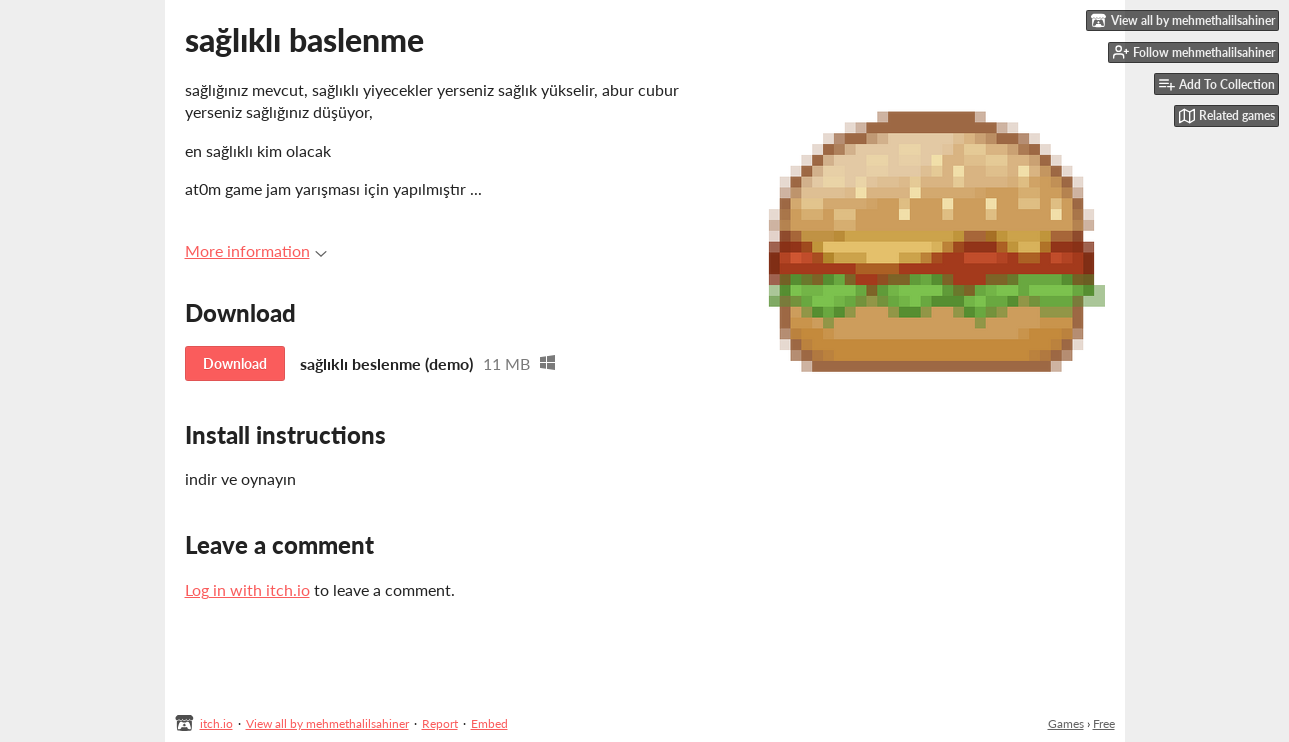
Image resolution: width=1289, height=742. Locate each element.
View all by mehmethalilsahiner (327, 723)
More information (256, 250)
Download (235, 363)
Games (1066, 723)
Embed (489, 723)
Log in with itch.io (247, 589)
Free (1104, 723)
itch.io (216, 723)
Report (440, 723)
